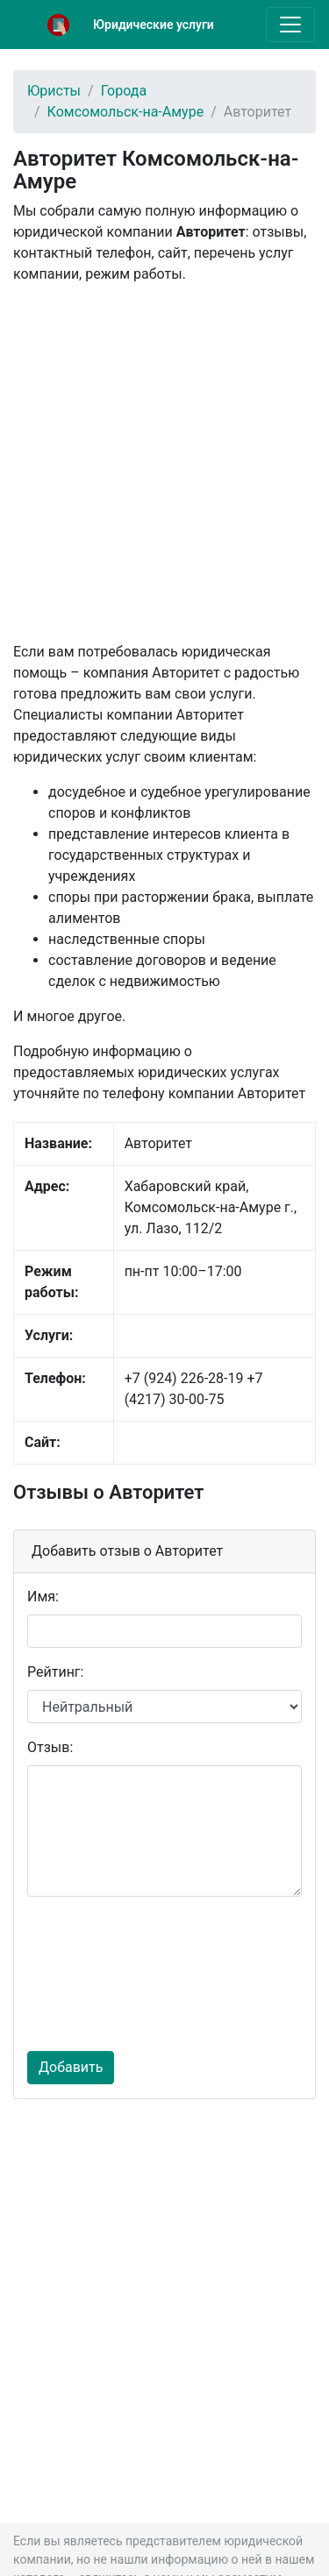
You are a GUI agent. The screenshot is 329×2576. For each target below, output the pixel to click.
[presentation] (99, 1974)
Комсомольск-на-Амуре (125, 111)
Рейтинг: (55, 1672)
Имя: (43, 1596)
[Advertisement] (164, 463)
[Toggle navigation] (290, 24)
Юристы (54, 90)
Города (124, 90)
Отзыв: (50, 1747)
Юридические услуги (153, 25)
